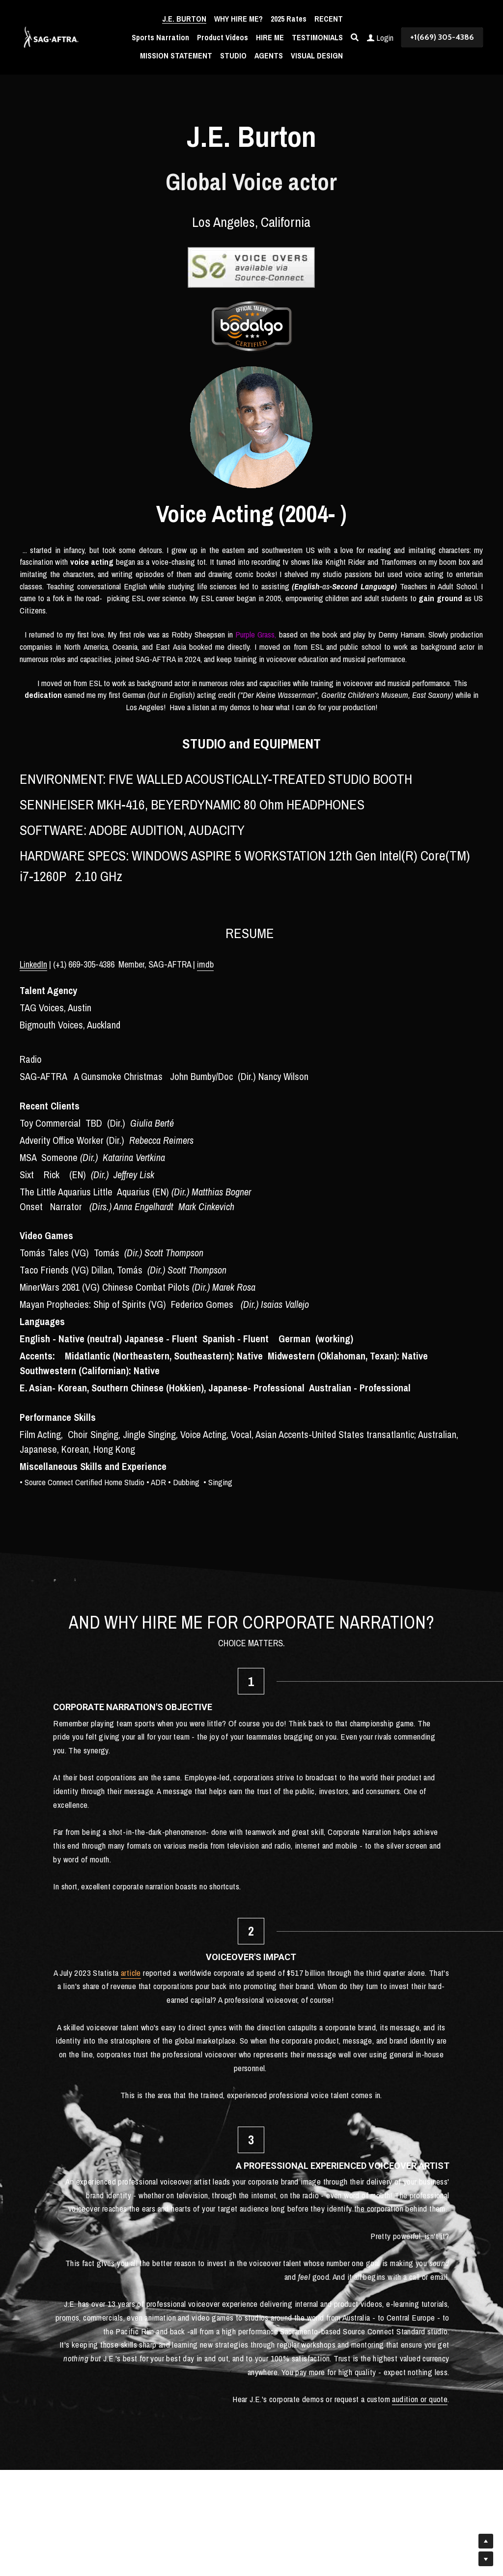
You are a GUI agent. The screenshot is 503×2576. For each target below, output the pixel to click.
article (285, 1723)
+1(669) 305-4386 (442, 37)
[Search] (355, 37)
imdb (205, 964)
